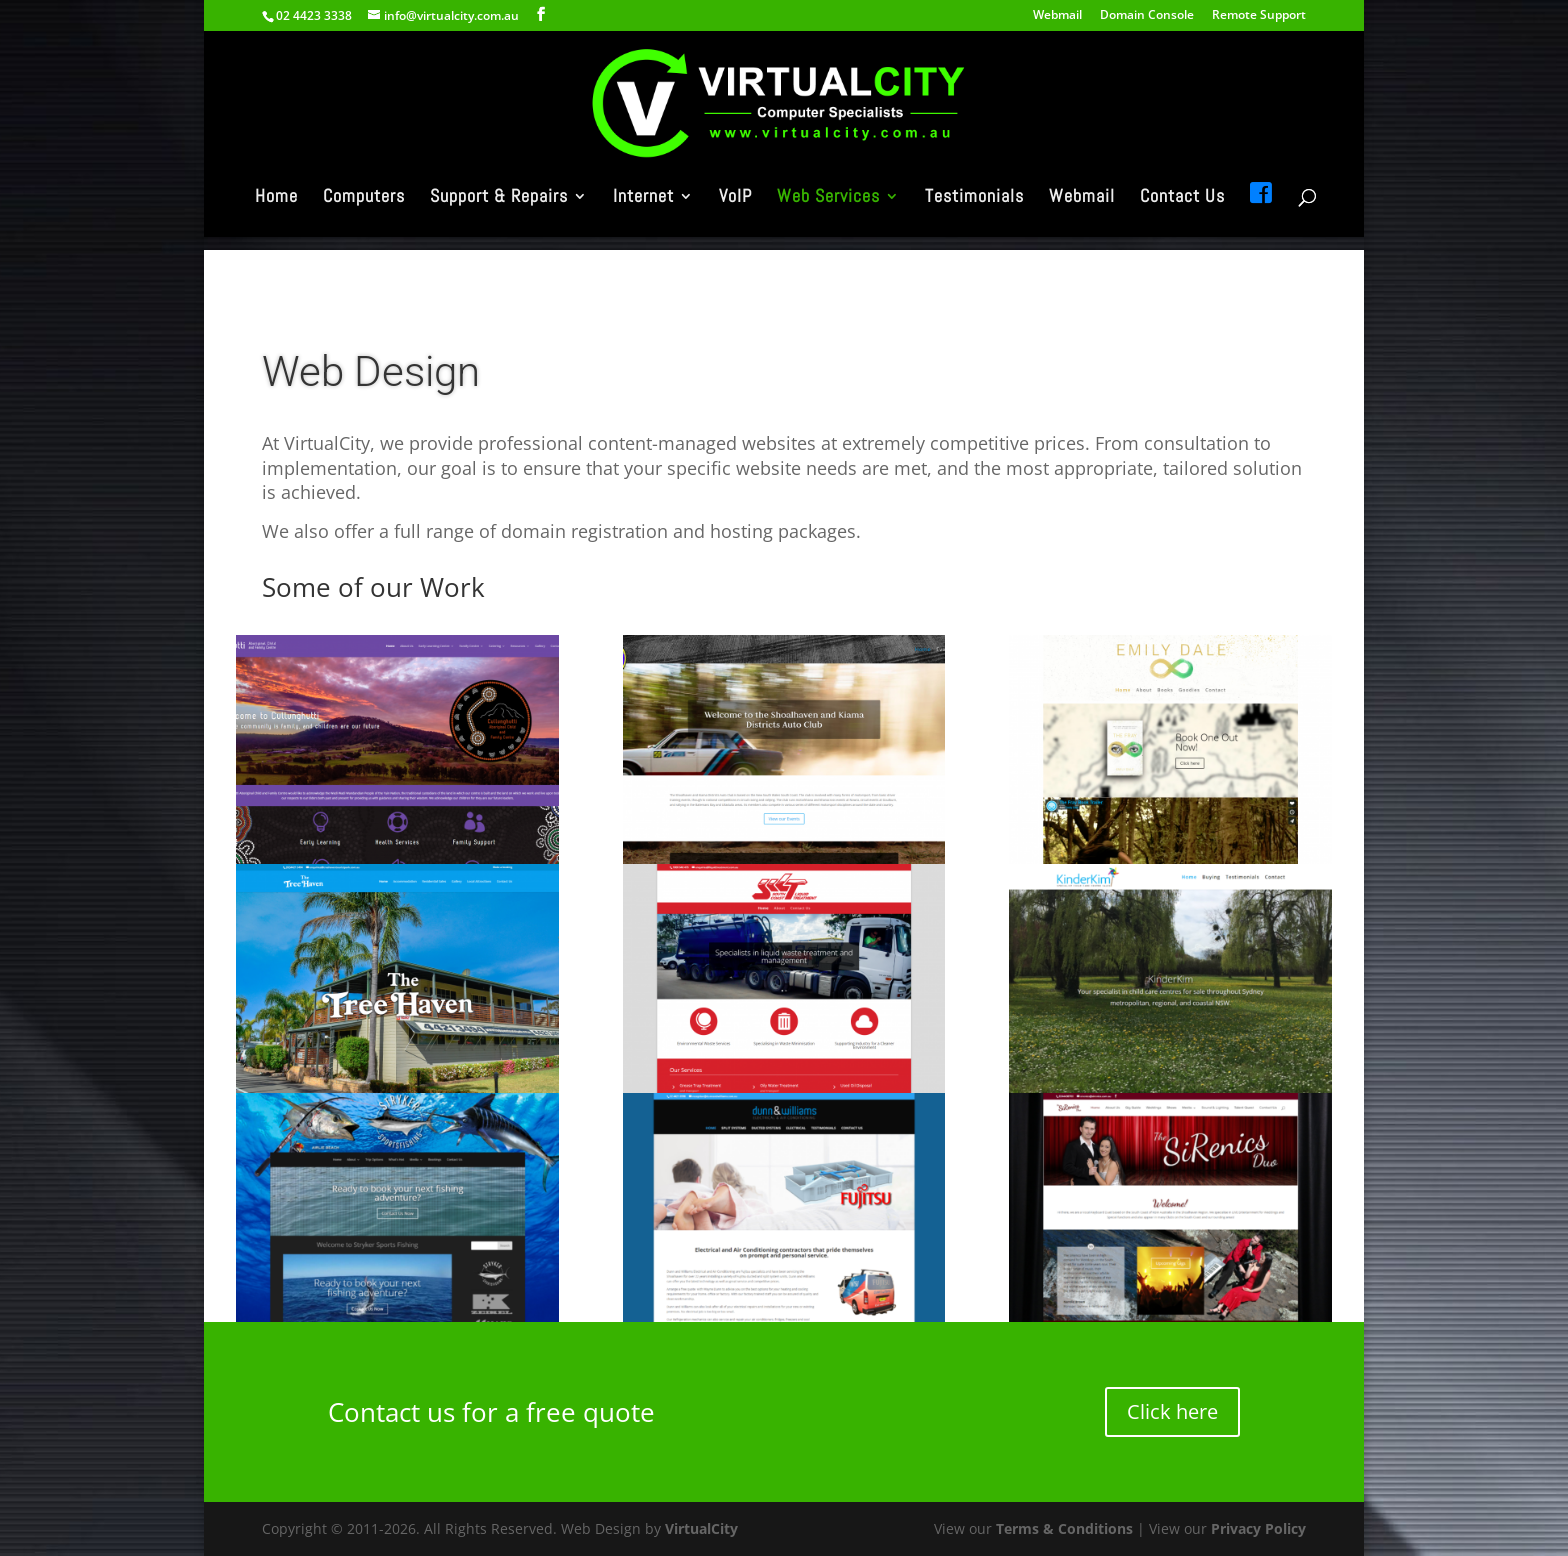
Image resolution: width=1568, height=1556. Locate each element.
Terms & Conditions (1064, 1528)
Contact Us (1182, 217)
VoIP (735, 217)
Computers (364, 217)
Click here (1172, 1411)
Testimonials (974, 217)
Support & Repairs (499, 217)
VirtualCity (701, 1528)
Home (276, 217)
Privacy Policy (1258, 1528)
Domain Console (1147, 16)
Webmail (1057, 16)
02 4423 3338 (314, 15)
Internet (643, 217)
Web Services (828, 217)
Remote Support (1259, 16)
